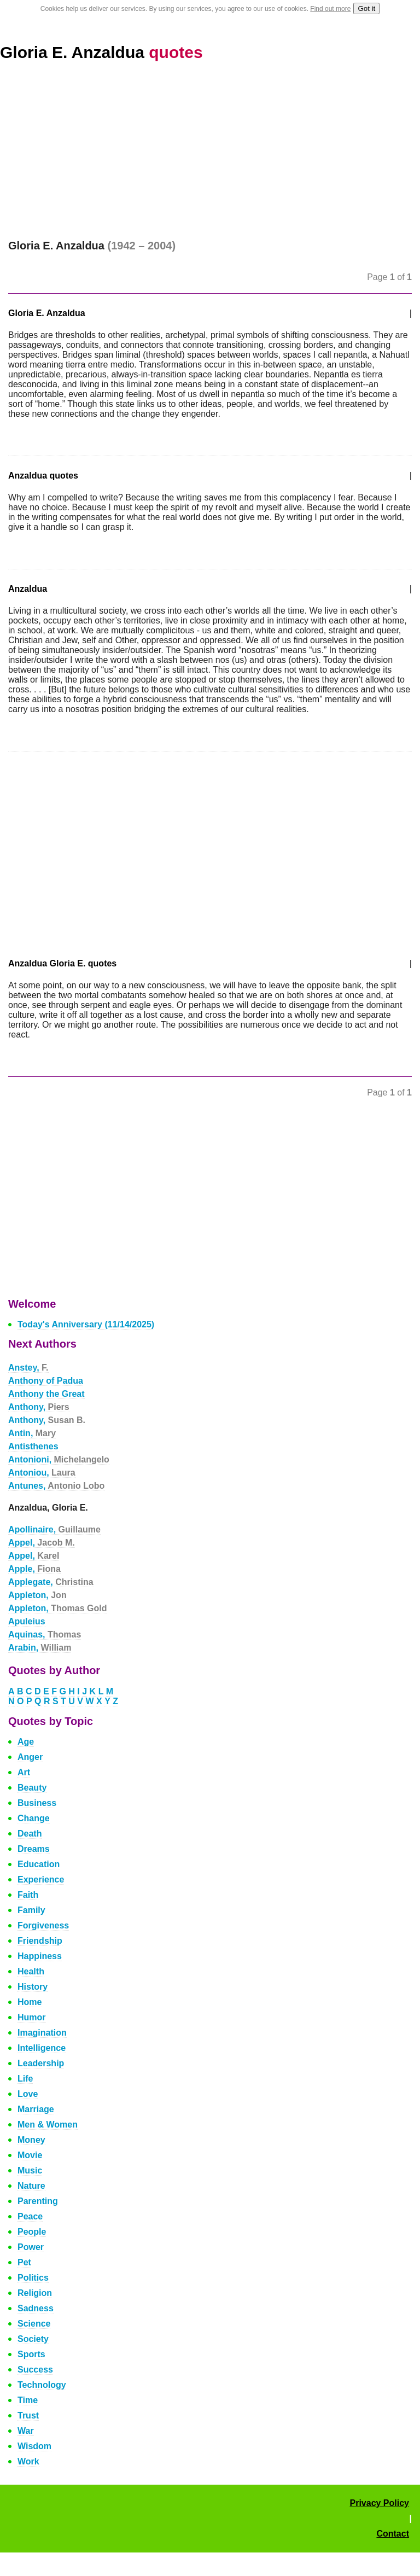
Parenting (38, 2201)
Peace (30, 2216)
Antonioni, (58, 1459)
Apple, (34, 1568)
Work (28, 2461)
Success (35, 2369)
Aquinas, (44, 1634)
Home (30, 2002)
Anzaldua (27, 588)
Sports (31, 2354)
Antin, (32, 1433)
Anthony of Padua (45, 1380)
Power (31, 2247)
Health (31, 1971)
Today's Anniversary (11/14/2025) (86, 1324)
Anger (30, 1757)
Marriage (36, 2109)
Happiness (40, 1956)
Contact (392, 2533)
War (26, 2430)
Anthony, (38, 1407)
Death (30, 1833)
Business (37, 1803)
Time (28, 2400)
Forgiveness (43, 1925)
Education (39, 1864)
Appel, (41, 1542)
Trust (28, 2415)
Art (24, 1772)
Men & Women (48, 2124)
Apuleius (26, 1621)
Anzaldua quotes (43, 475)
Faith (28, 1894)
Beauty (32, 1787)
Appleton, (37, 1595)
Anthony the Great (46, 1393)
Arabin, (39, 1647)
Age (26, 1741)
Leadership (41, 2063)
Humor (32, 2017)
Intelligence (42, 2048)
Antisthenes (33, 1446)
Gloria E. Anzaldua (101, 52)
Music (30, 2170)
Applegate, (51, 1582)
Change (34, 1818)
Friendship (40, 1940)
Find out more (330, 9)
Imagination (42, 2032)
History (33, 1986)
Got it (366, 8)
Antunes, (56, 1485)
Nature (31, 2185)
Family (31, 1910)
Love (28, 2094)
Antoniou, (41, 1472)
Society (33, 2339)
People (32, 2231)
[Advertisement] (210, 157)
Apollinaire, (54, 1529)
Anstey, (28, 1367)
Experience (41, 1879)
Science (34, 2323)
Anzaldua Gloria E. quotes (62, 963)
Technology (42, 2384)
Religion (35, 2293)
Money (31, 2139)
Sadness (36, 2308)
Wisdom (34, 2446)
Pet (24, 2262)
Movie (30, 2155)
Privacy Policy (379, 2503)
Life (25, 2078)
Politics (33, 2277)
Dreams (34, 1849)
